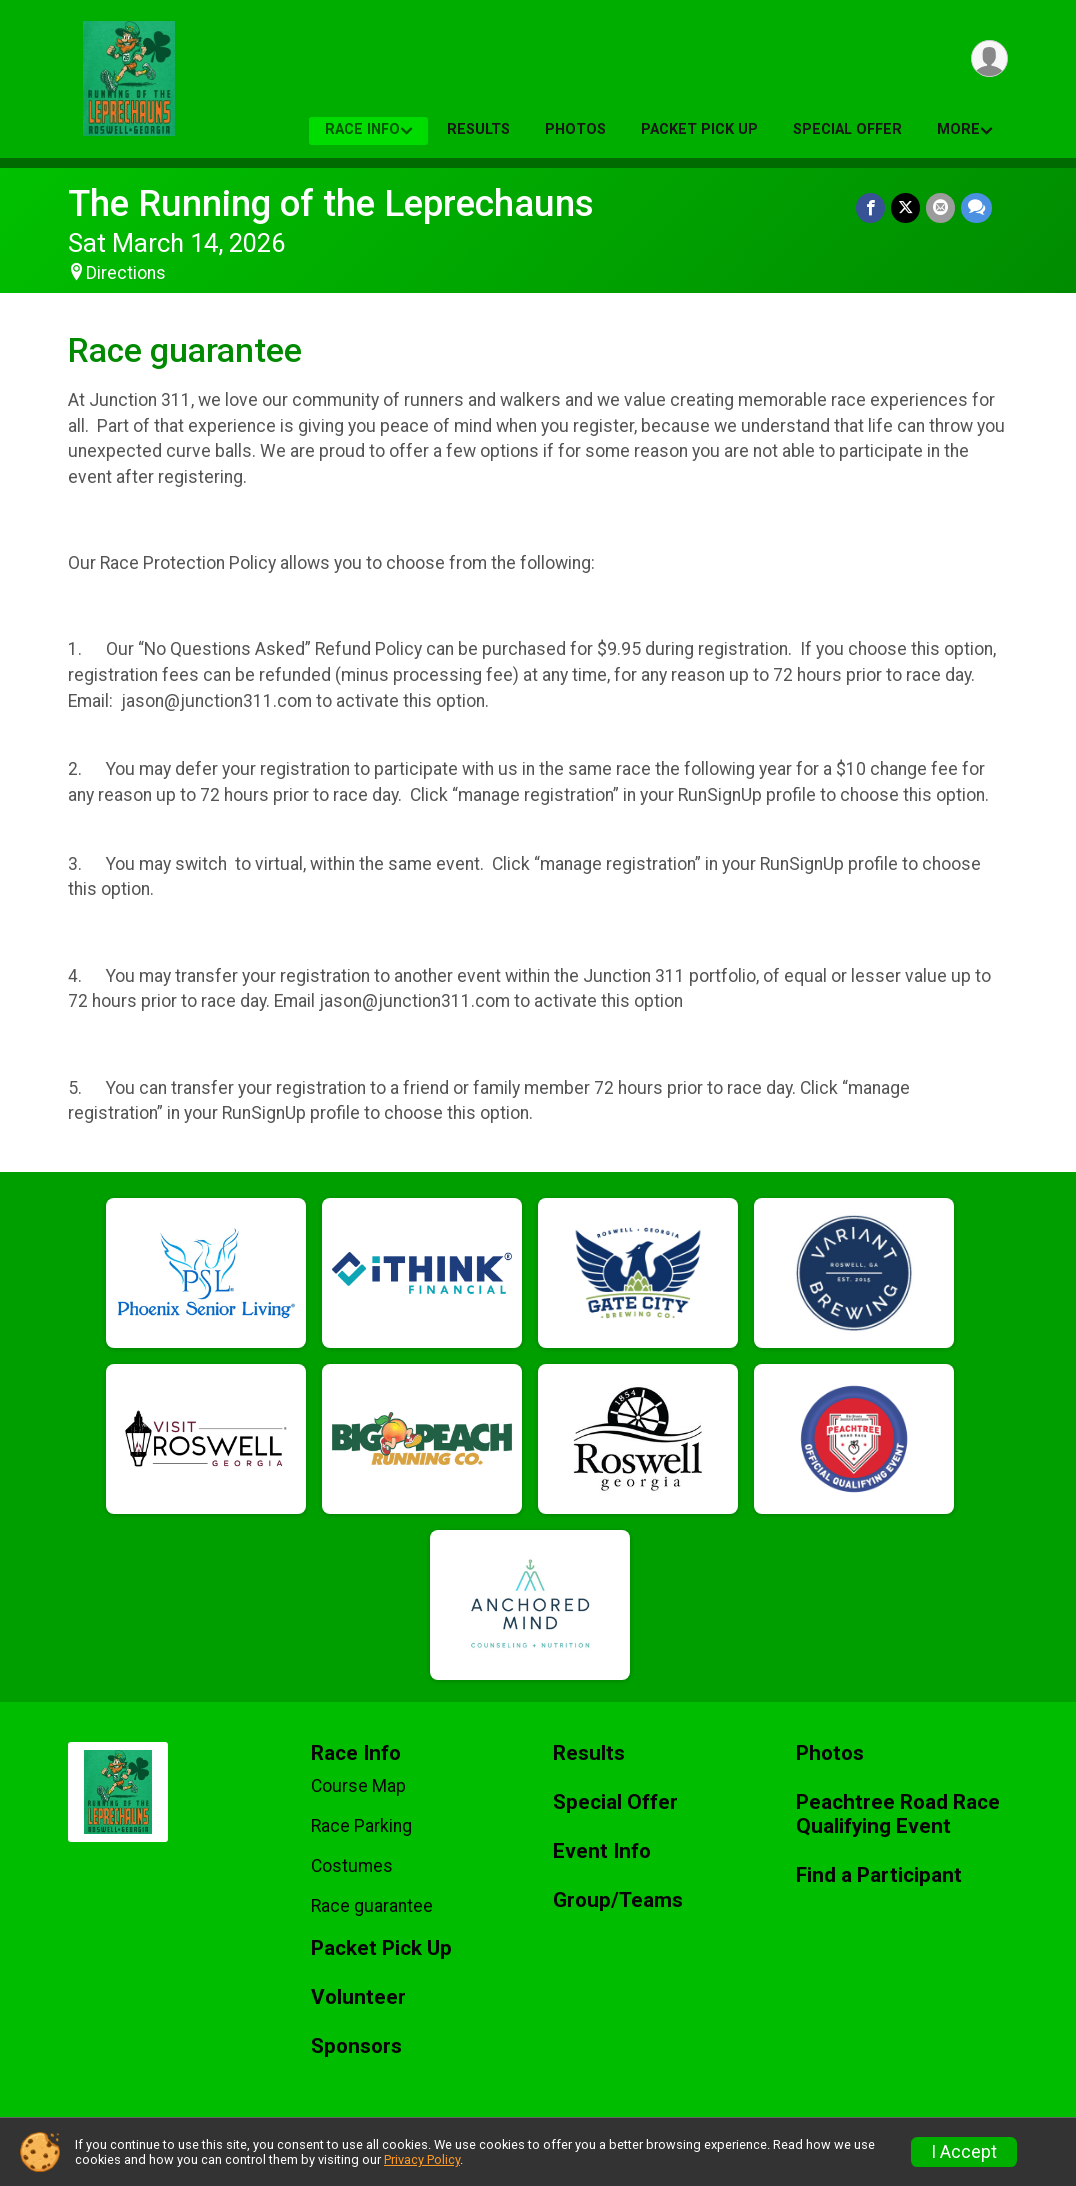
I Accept (964, 2152)
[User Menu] (989, 58)
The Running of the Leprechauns (331, 203)
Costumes (352, 1866)
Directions (126, 273)
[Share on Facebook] (870, 207)
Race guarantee (372, 1906)
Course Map (358, 1786)
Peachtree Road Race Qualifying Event (898, 1814)
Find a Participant (879, 1875)
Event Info (602, 1851)
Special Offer (847, 129)
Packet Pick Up (699, 129)
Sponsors (356, 2046)
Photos (575, 129)
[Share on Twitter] (905, 207)
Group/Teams (618, 1900)
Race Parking (361, 1826)
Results (478, 129)
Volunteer (358, 1997)
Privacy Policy (422, 2159)
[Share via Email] (940, 207)
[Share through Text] (976, 207)
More (958, 129)
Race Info (362, 129)
